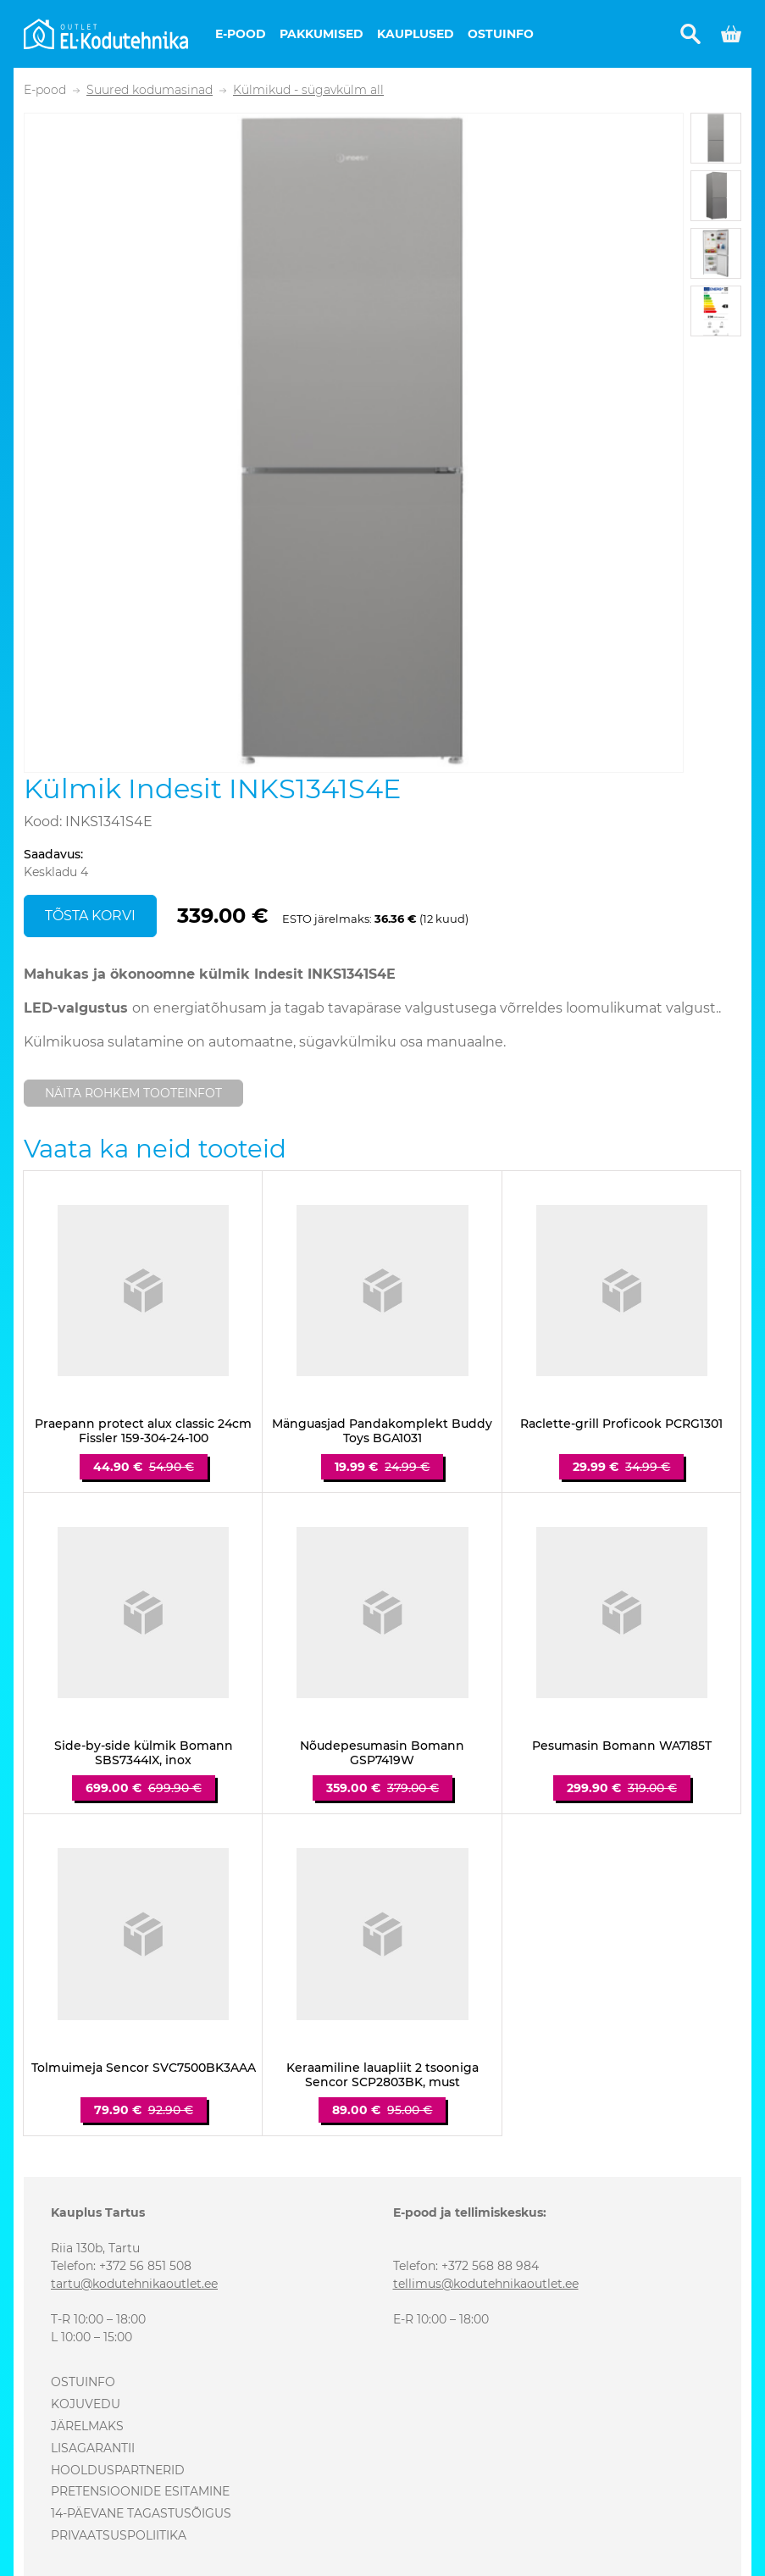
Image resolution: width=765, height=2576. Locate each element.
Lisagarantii (93, 2448)
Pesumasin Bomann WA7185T (622, 1746)
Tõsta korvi (90, 916)
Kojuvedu (85, 2404)
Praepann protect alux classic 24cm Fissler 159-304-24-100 (143, 1431)
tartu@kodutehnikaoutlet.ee (134, 2283)
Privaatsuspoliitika (118, 2535)
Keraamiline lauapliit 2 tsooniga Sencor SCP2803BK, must (382, 2075)
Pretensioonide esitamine (140, 2491)
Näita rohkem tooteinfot (133, 1093)
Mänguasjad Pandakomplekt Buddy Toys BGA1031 (382, 1431)
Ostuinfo (501, 34)
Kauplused (415, 34)
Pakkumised (321, 34)
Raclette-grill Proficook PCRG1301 (621, 1424)
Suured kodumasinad (149, 90)
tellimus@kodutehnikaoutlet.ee (486, 2283)
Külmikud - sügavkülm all (308, 90)
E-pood (240, 34)
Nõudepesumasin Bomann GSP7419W (382, 1753)
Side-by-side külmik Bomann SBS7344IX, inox (143, 1753)
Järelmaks (87, 2426)
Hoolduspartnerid (118, 2470)
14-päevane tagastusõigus (141, 2513)
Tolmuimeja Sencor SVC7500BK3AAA (143, 2068)
